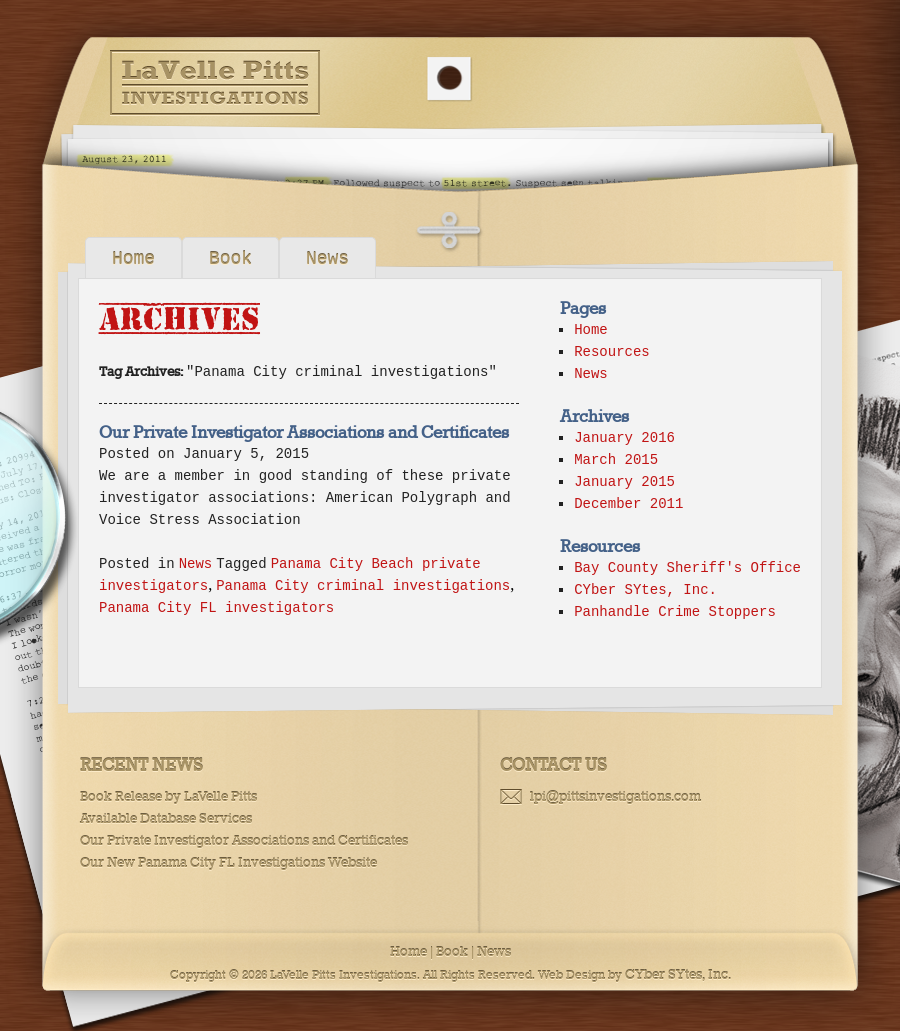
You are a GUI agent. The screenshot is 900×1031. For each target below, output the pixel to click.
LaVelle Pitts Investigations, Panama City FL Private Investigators (215, 83)
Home (133, 259)
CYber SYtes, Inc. (645, 590)
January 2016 (624, 438)
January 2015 (624, 482)
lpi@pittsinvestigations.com (615, 796)
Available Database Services (166, 818)
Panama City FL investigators (216, 608)
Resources (612, 352)
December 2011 (628, 504)
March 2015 (616, 460)
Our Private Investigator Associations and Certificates (304, 432)
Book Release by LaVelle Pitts (168, 796)
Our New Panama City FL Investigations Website (228, 862)
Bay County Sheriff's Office (687, 568)
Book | (455, 951)
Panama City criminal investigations (363, 586)
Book (230, 259)
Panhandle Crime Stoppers (675, 612)
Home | (411, 951)
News (327, 259)
